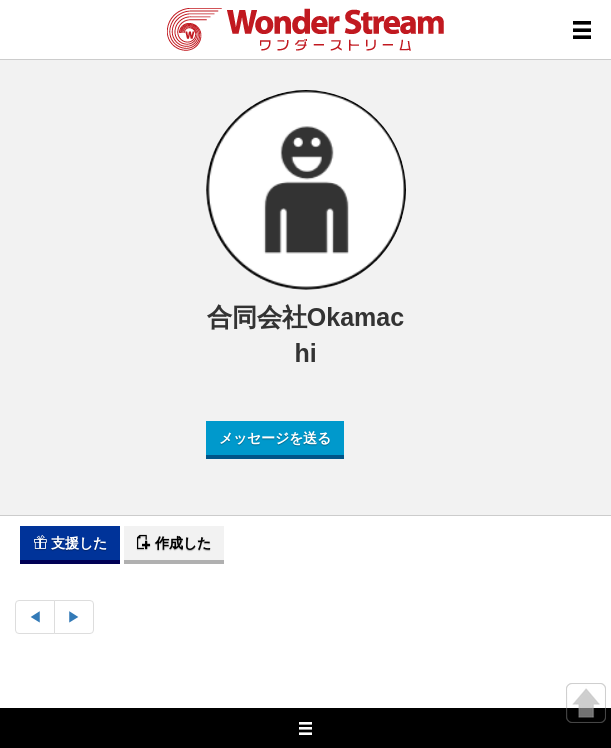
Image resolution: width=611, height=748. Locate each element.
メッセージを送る (275, 438)
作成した (174, 543)
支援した (70, 543)
